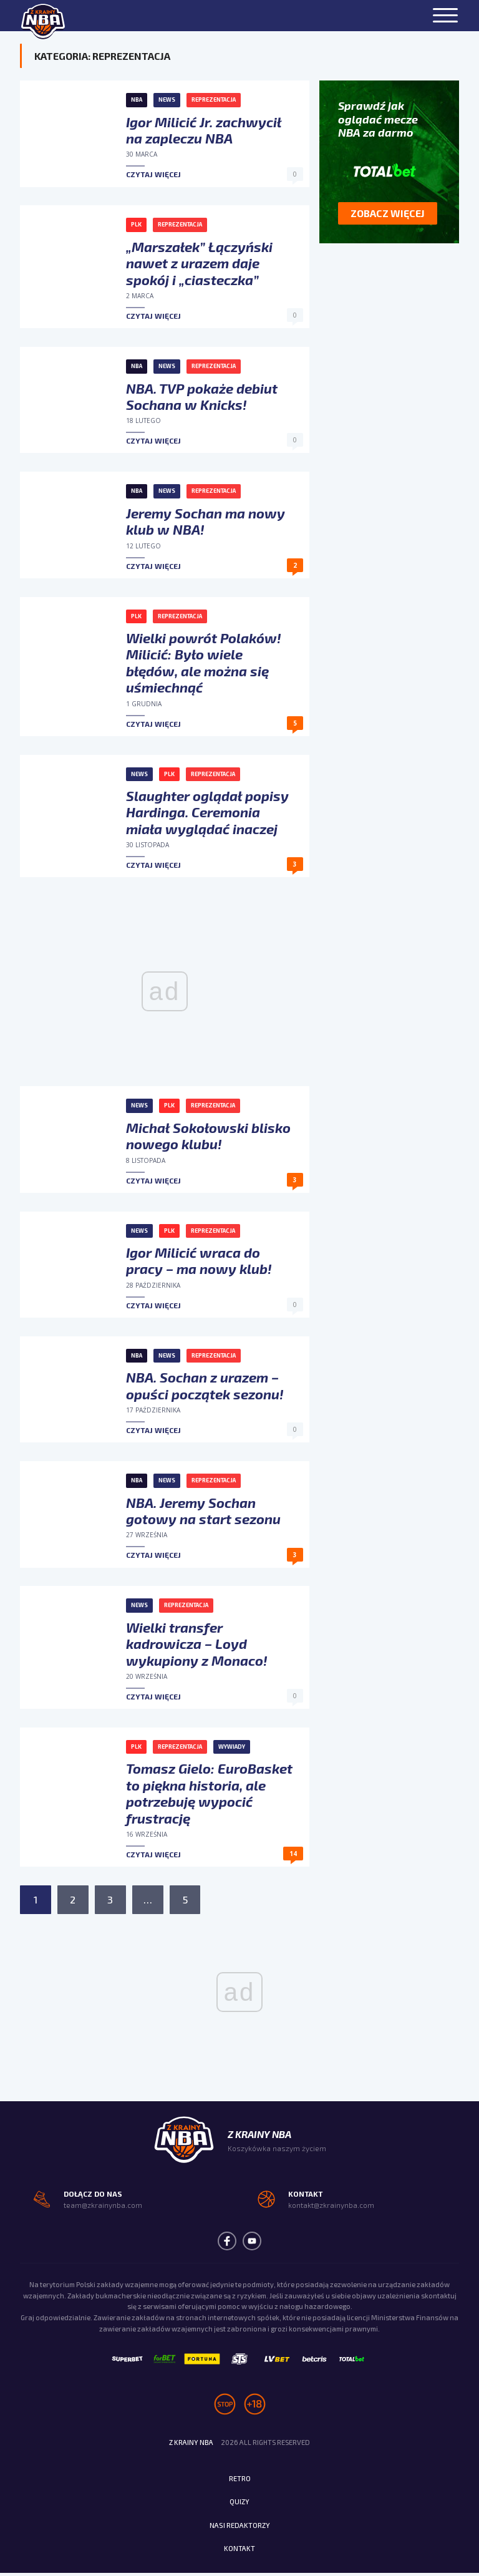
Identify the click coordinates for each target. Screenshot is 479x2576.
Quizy (239, 2505)
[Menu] (445, 15)
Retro (240, 2481)
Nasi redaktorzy (239, 2528)
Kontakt (239, 2552)
